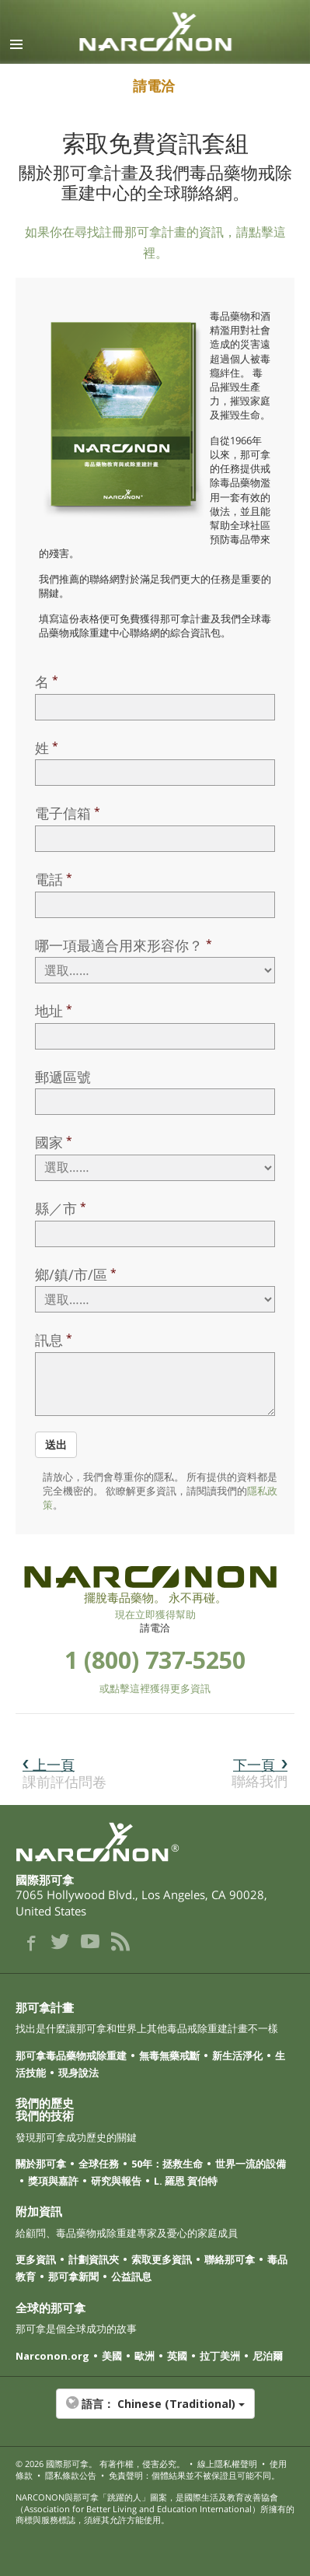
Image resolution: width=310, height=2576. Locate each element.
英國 (177, 2356)
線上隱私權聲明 (227, 2463)
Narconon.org (52, 2356)
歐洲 (144, 2356)
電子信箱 (63, 813)
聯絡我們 (259, 1772)
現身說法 (78, 2073)
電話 (49, 879)
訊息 (49, 1339)
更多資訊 (36, 2259)
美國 (112, 2356)
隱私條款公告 (70, 2475)
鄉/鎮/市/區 (71, 1274)
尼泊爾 (268, 2356)
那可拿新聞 (73, 2276)
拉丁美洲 (220, 2356)
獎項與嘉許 (53, 2181)
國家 (49, 1142)
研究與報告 (116, 2181)
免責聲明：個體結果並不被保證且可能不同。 (194, 2475)
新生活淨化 (237, 2056)
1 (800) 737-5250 (155, 1660)
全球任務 (98, 2164)
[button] (155, 2411)
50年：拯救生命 (167, 2164)
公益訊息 (131, 2276)
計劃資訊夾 (93, 2259)
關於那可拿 (41, 2164)
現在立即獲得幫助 (155, 1614)
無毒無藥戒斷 (169, 2056)
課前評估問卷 (64, 1773)
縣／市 (56, 1208)
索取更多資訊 (161, 2259)
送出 (56, 1444)
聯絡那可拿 (229, 2259)
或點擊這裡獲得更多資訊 (155, 1688)
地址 (49, 1010)
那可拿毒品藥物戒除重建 (71, 2056)
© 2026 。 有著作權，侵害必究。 (100, 2463)
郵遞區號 (63, 1076)
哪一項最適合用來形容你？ (119, 945)
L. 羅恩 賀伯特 (186, 2181)
